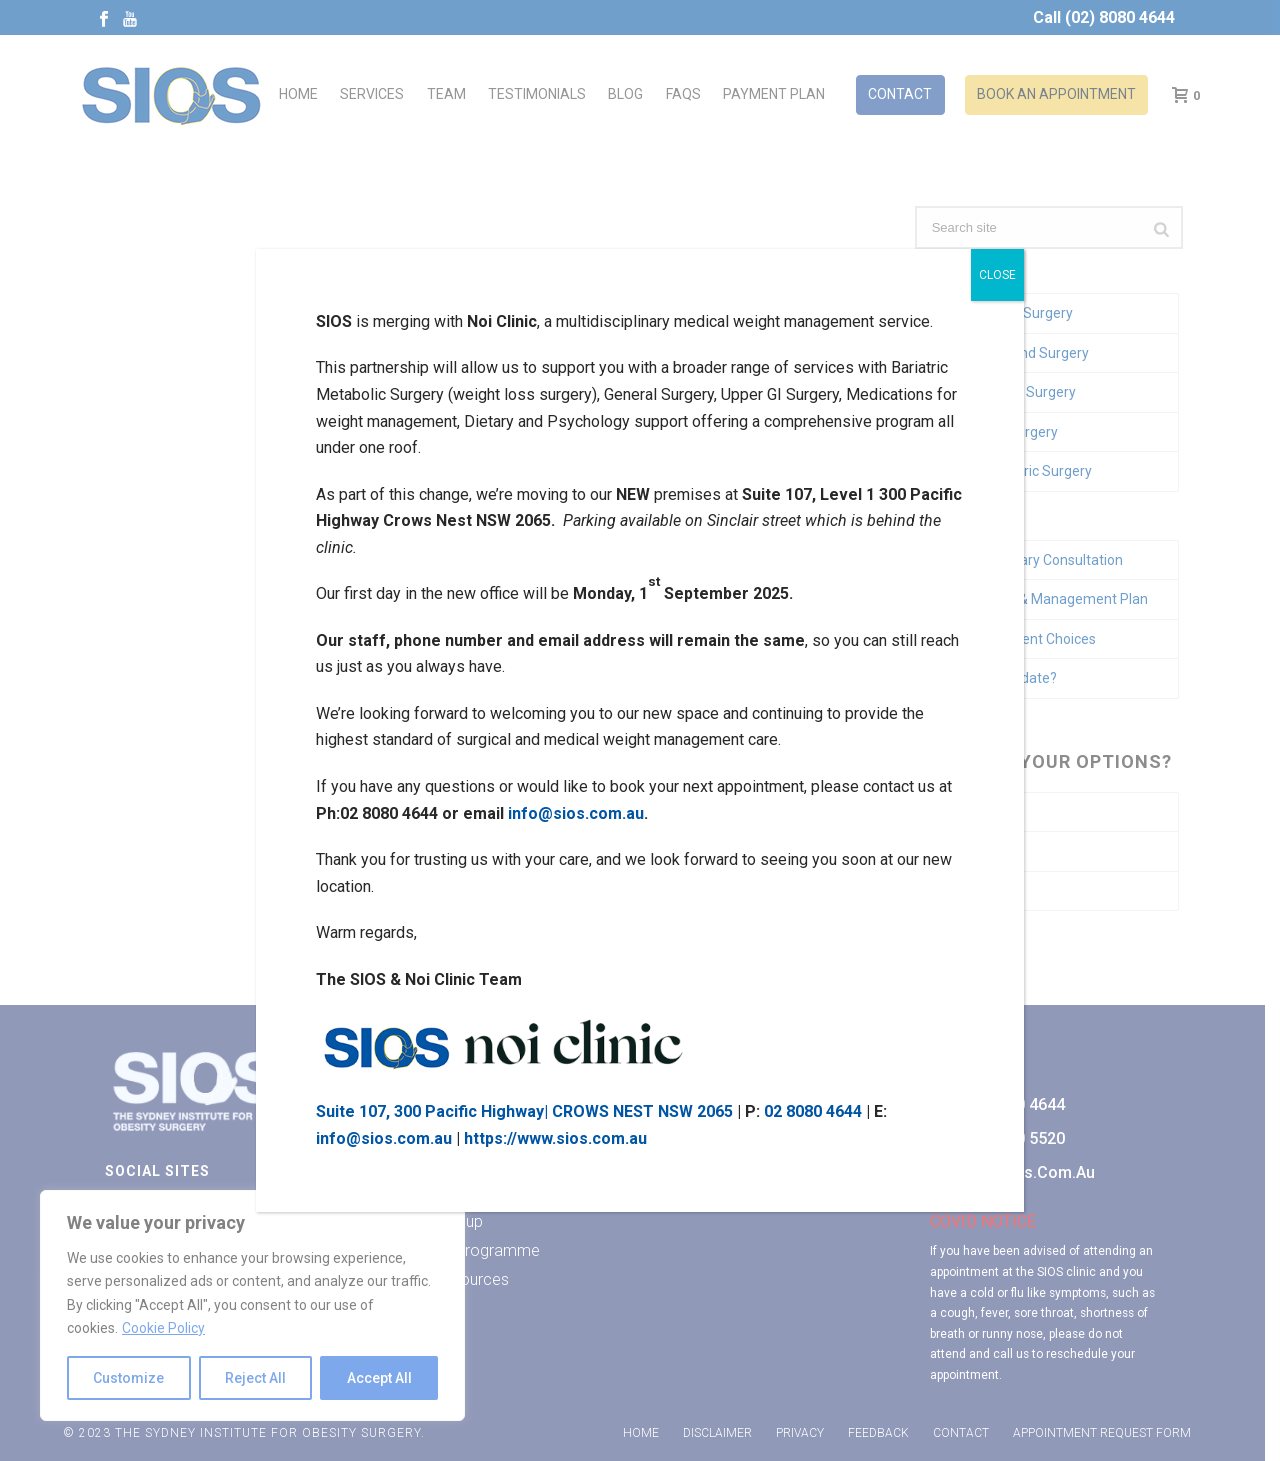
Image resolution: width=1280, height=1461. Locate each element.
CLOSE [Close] (997, 275)
